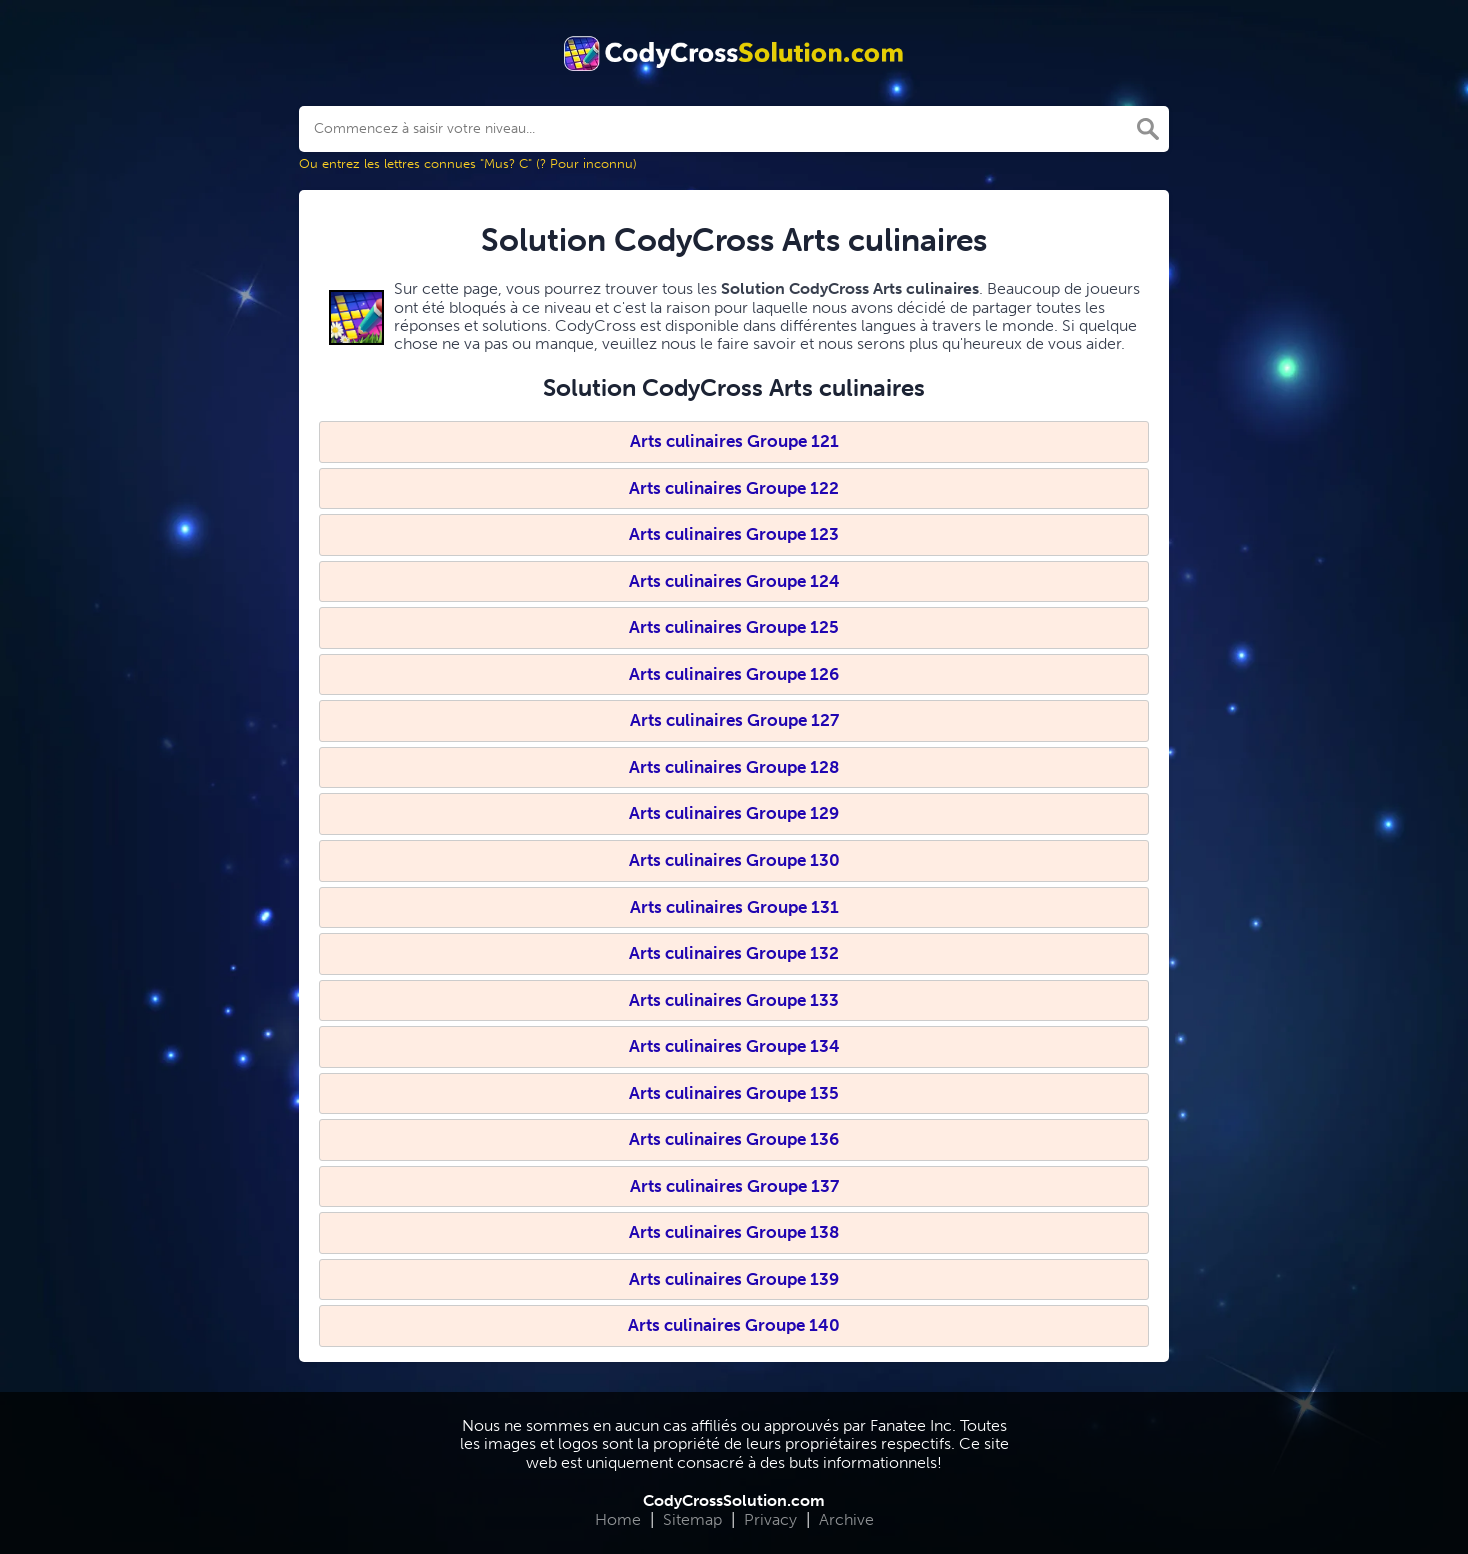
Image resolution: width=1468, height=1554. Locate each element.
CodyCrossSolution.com (734, 1500)
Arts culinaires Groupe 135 (734, 1093)
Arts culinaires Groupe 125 (734, 627)
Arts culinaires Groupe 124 (734, 581)
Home (618, 1519)
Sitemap (692, 1519)
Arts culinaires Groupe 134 (734, 1046)
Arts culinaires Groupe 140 (734, 1325)
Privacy (770, 1519)
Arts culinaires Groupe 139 (734, 1279)
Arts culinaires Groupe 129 (734, 813)
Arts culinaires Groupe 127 (734, 720)
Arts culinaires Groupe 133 (734, 1000)
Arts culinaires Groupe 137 (734, 1186)
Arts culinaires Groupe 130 (734, 860)
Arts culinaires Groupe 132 (734, 953)
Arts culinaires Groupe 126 (734, 674)
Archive (846, 1519)
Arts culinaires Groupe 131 (734, 907)
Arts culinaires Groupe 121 (734, 441)
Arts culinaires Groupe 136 (734, 1139)
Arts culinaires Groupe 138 (734, 1232)
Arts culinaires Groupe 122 (734, 488)
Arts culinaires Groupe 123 (734, 534)
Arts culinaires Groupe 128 (734, 767)
